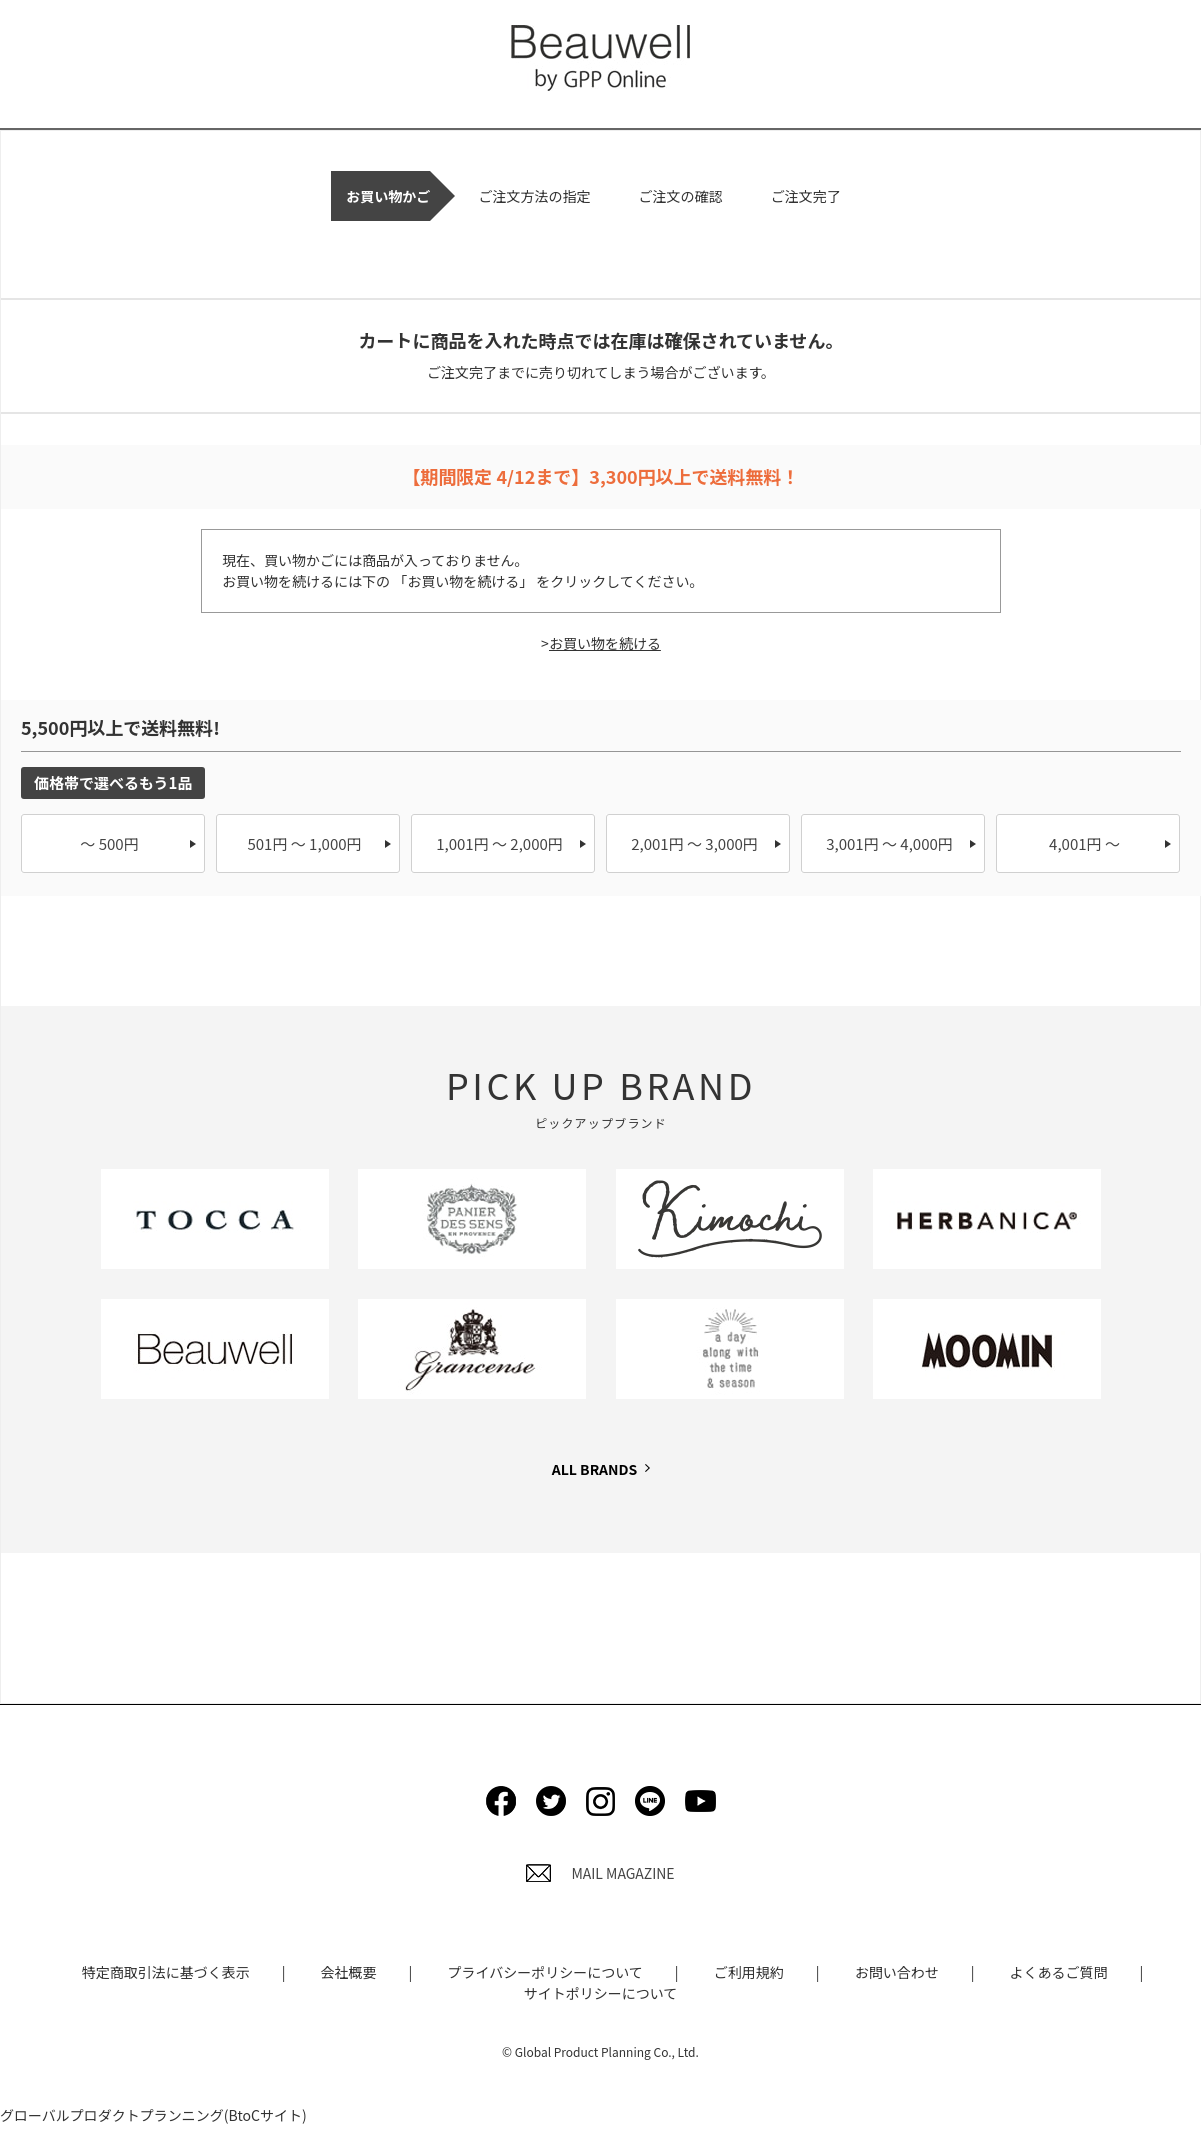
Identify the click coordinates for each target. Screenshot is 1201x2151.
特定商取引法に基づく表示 (166, 1972)
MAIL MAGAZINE (600, 1873)
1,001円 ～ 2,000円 (499, 843)
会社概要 (349, 1972)
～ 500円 (109, 843)
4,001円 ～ (1084, 843)
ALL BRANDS (594, 1469)
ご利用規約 (749, 1972)
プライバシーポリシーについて (544, 1972)
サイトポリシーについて (601, 1993)
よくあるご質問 (1059, 1972)
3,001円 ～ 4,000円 (889, 843)
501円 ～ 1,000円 (304, 843)
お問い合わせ (897, 1972)
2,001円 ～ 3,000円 (694, 843)
